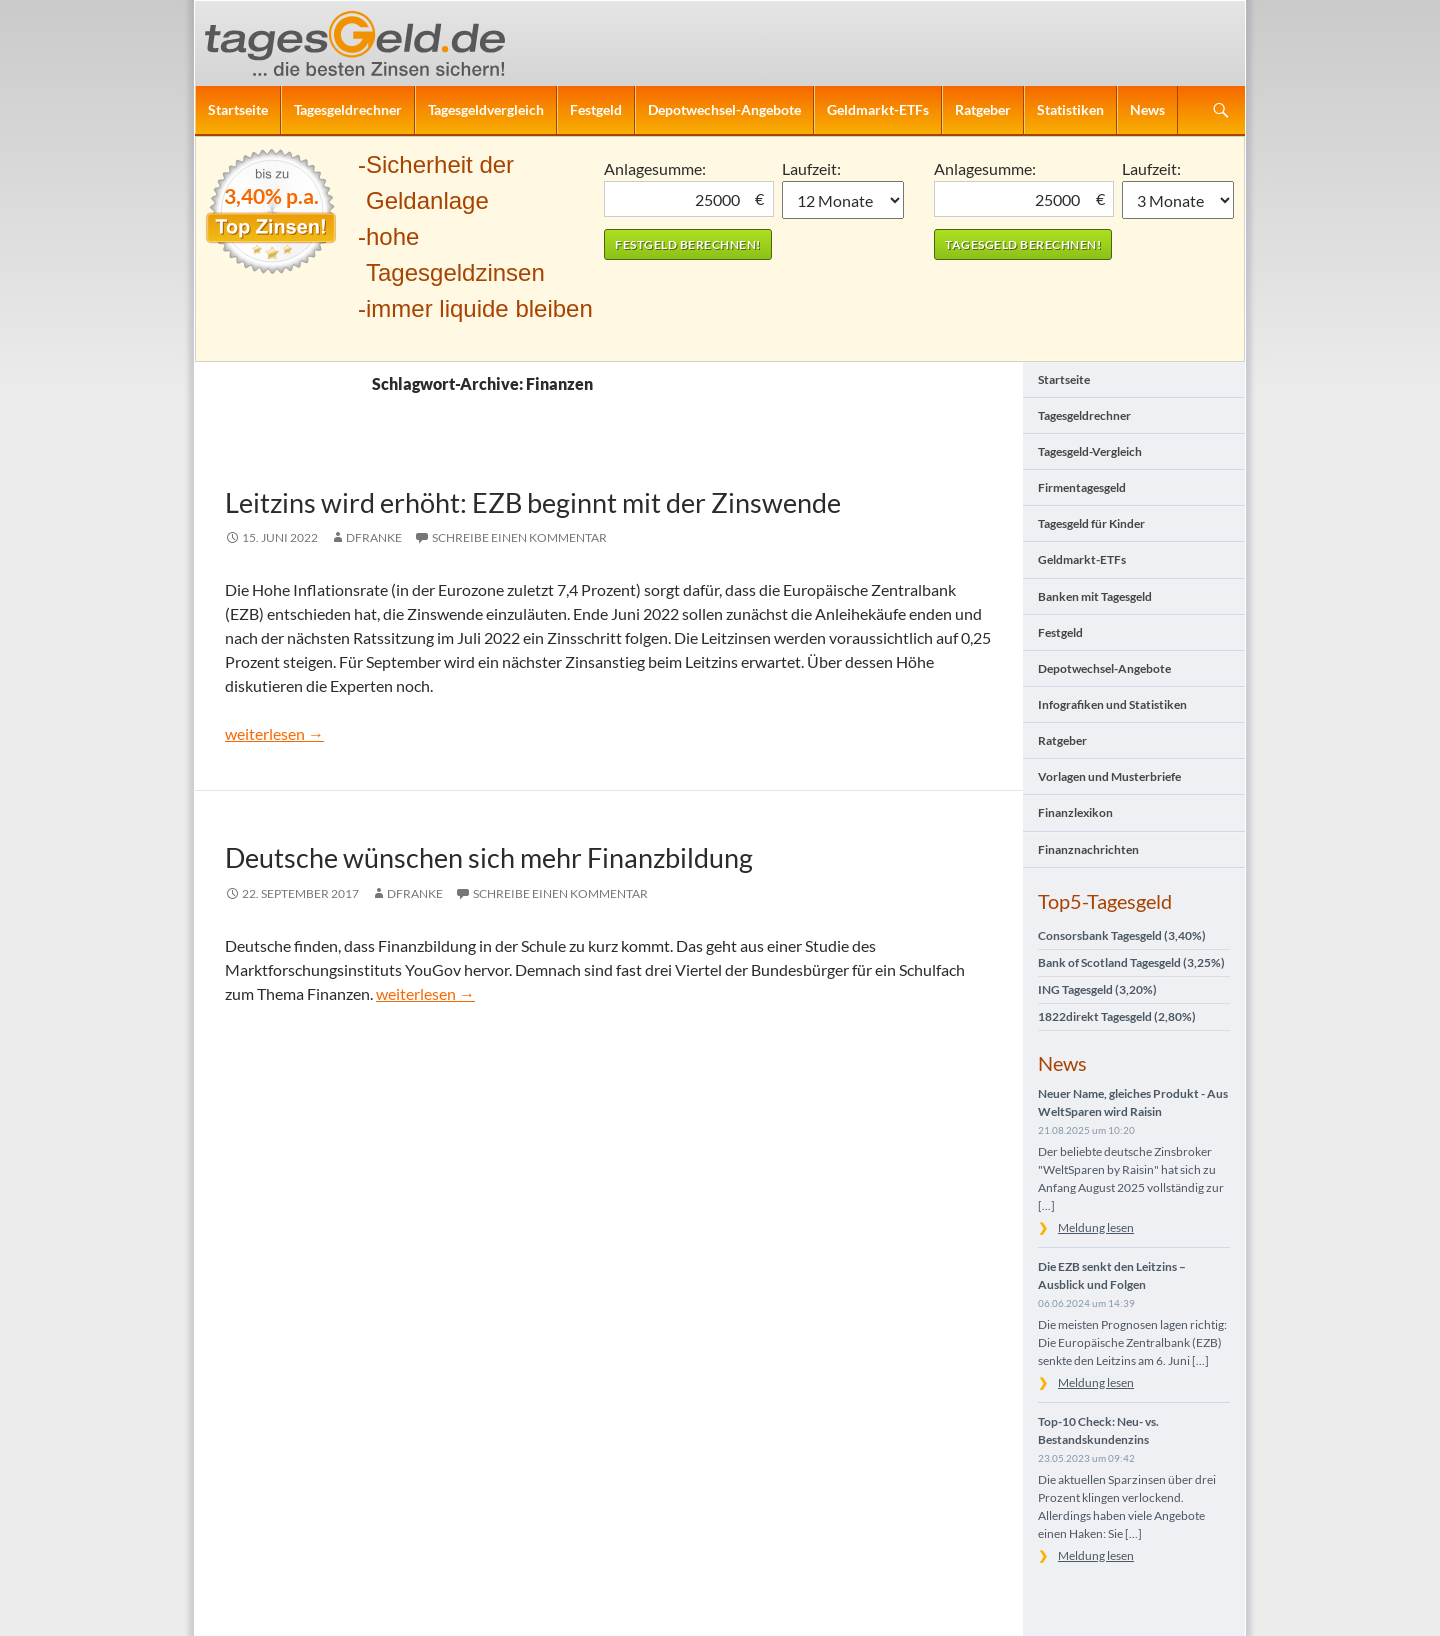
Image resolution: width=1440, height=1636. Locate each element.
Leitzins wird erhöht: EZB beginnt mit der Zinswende (533, 502)
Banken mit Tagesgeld (1095, 596)
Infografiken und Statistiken (1112, 704)
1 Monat (843, 200)
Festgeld (596, 109)
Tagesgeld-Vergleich (1090, 451)
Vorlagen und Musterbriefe (1109, 776)
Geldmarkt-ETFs (878, 109)
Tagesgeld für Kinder (1091, 523)
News (1147, 109)
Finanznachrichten (1088, 849)
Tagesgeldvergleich (486, 109)
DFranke (374, 537)
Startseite (238, 109)
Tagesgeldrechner (348, 109)
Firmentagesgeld (1082, 487)
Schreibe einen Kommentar (519, 537)
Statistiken (1070, 109)
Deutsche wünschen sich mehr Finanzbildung (489, 857)
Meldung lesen (1096, 1227)
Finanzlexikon (1075, 812)
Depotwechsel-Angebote (724, 109)
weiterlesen (274, 733)
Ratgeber (983, 109)
